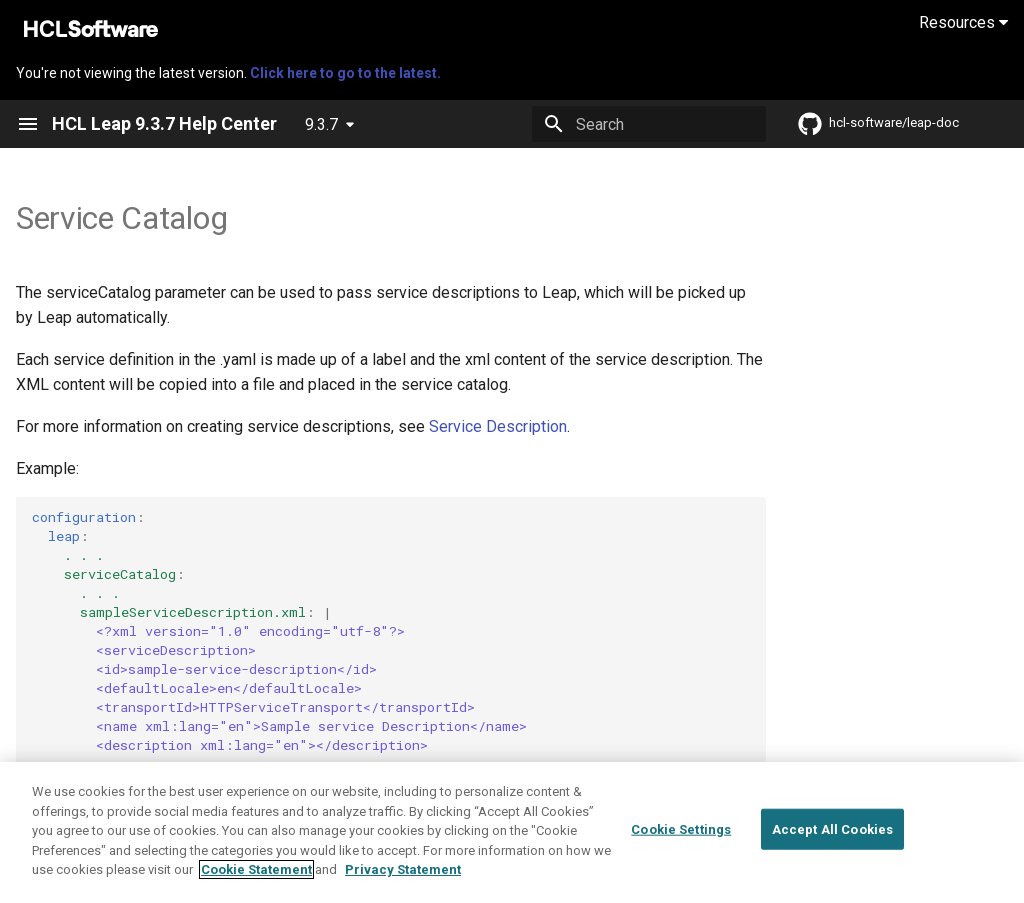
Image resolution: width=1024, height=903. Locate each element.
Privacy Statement (403, 872)
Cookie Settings (681, 831)
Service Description (498, 426)
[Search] (649, 124)
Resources (963, 22)
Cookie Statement (256, 872)
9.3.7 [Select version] (321, 124)
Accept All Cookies (832, 831)
